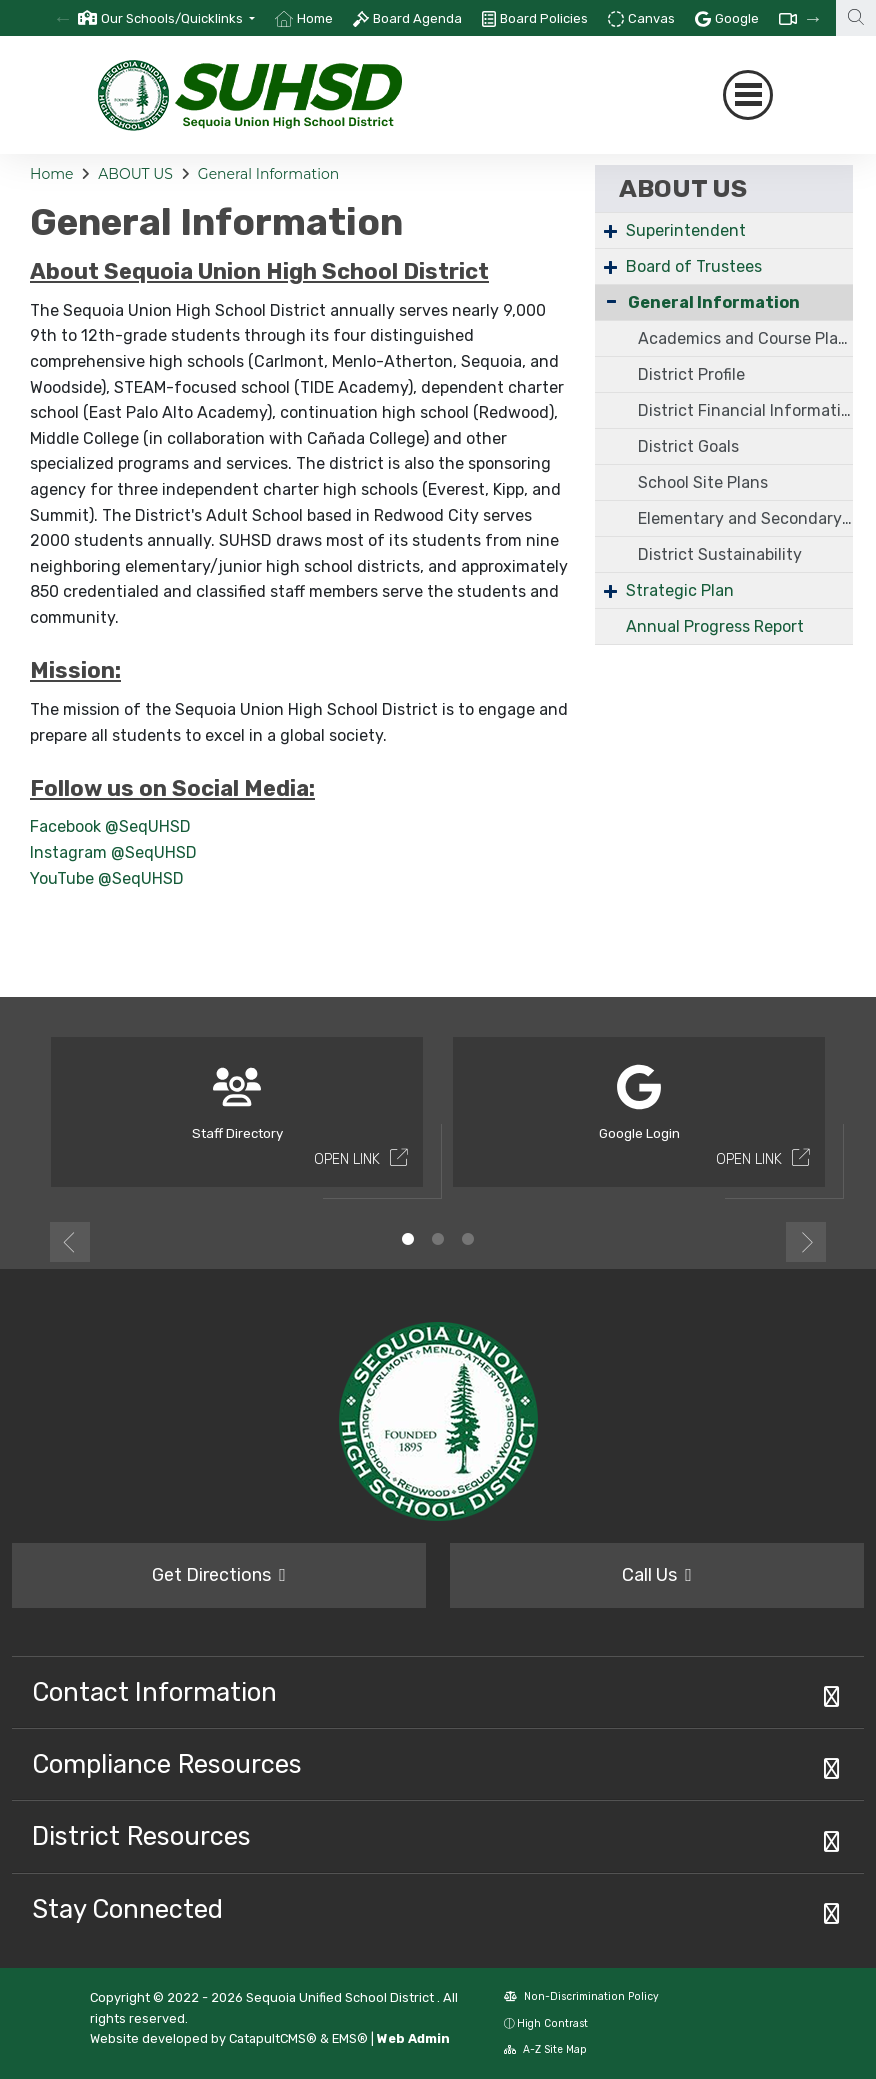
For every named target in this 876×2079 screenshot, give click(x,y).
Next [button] (806, 1242)
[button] (178, 18)
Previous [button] (70, 1242)
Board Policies (544, 18)
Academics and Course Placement (745, 338)
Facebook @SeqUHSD (110, 826)
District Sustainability (720, 554)
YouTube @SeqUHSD (107, 878)
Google (737, 18)
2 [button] (438, 1239)
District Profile (691, 374)
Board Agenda (417, 18)
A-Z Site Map (545, 2049)
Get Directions (219, 1575)
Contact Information (154, 1692)
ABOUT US (135, 174)
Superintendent (686, 230)
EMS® (350, 2038)
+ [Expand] (610, 230)
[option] (166, 18)
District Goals (688, 446)
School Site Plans (703, 482)
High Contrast (552, 2023)
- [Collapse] (611, 300)
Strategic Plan (680, 590)
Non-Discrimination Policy (581, 1996)
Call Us (657, 1575)
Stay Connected (127, 1909)
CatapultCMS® (273, 2038)
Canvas (651, 18)
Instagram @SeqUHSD (113, 852)
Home (315, 18)
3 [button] (468, 1239)
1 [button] (408, 1239)
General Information (268, 174)
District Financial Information (745, 410)
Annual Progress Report (715, 626)
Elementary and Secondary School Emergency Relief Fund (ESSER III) (745, 518)
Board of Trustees (694, 266)
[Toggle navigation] (748, 95)
